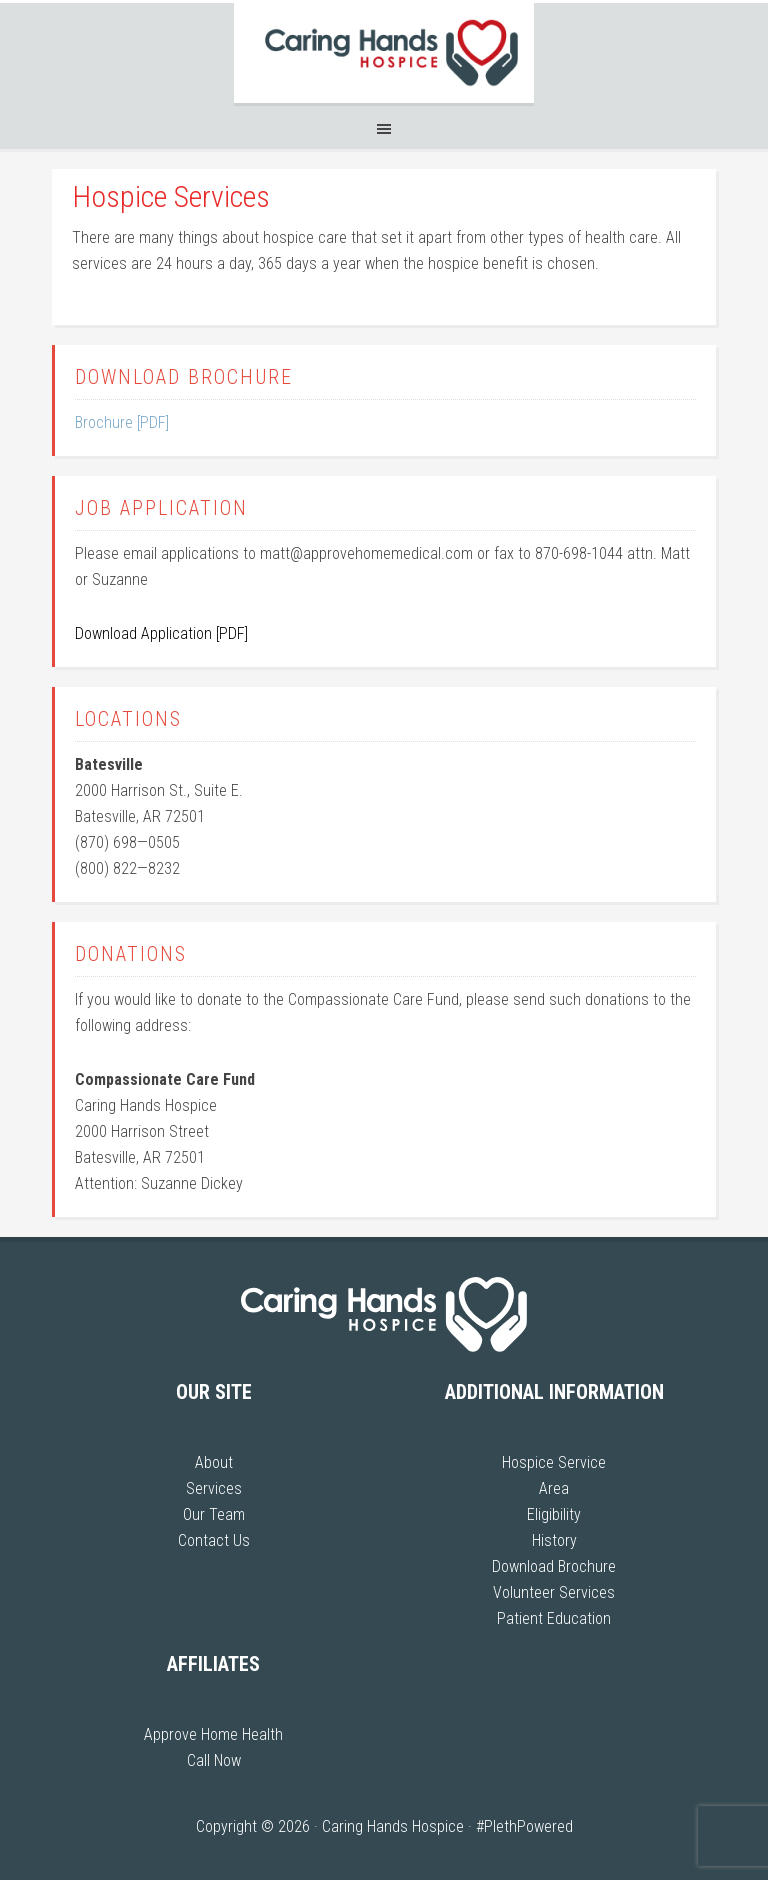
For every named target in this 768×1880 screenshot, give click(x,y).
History (554, 1540)
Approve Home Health (213, 1734)
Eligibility (554, 1514)
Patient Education (554, 1618)
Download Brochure (554, 1566)
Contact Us (214, 1540)
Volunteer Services (554, 1592)
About (214, 1462)
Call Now (214, 1760)
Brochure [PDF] (122, 422)
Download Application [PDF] (161, 633)
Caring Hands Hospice (384, 53)
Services (214, 1488)
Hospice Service (554, 1462)
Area (554, 1488)
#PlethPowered (524, 1826)
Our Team (214, 1514)
